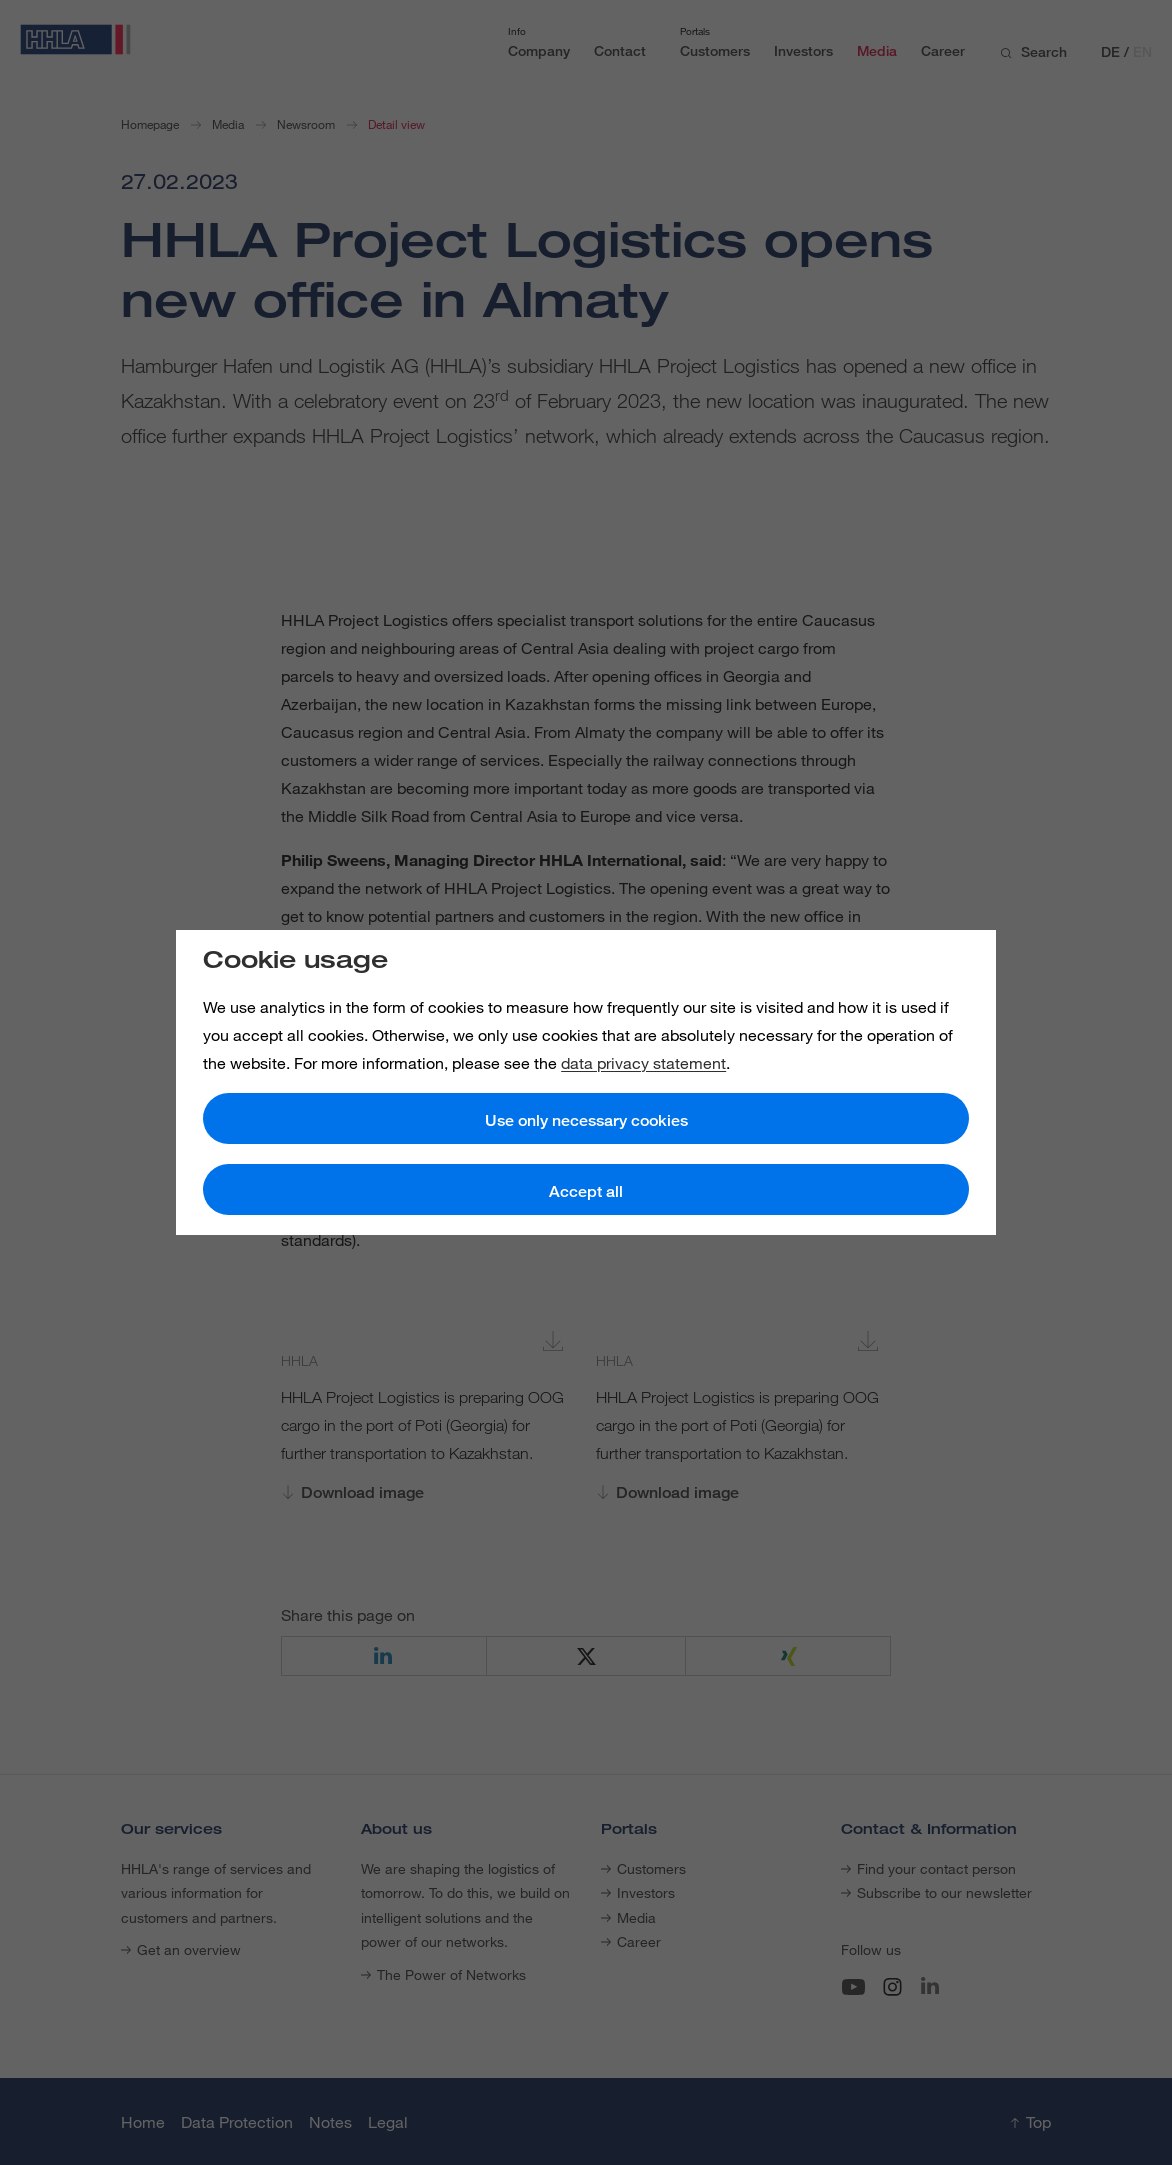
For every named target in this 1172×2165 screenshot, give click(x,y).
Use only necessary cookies (586, 1120)
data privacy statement (643, 1063)
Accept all (586, 1191)
